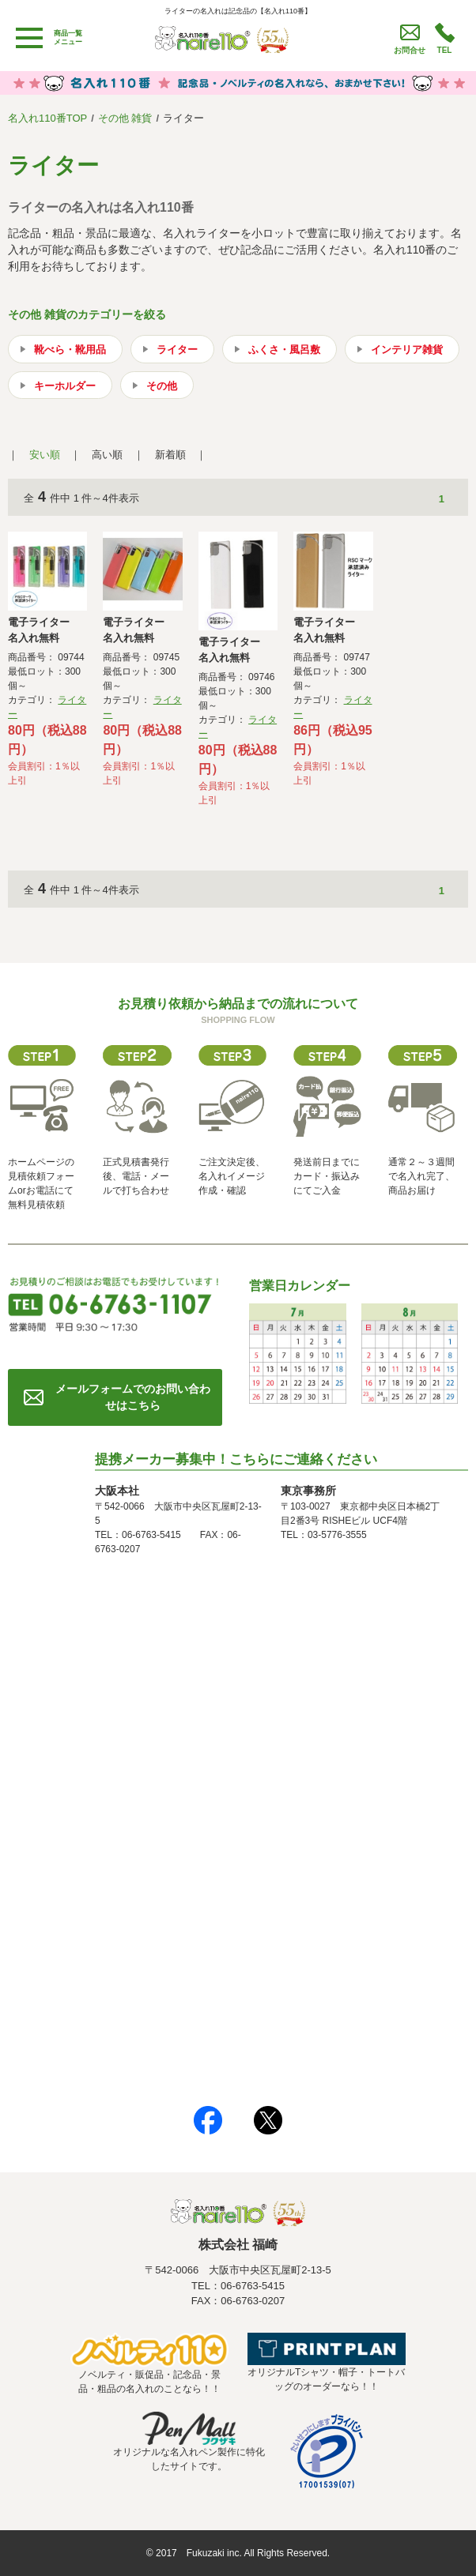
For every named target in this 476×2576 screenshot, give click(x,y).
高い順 (107, 455)
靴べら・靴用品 (70, 349)
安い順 (44, 455)
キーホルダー (65, 386)
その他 (161, 386)
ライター (177, 349)
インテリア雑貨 (407, 349)
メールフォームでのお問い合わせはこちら (132, 1397)
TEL (444, 50)
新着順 (170, 455)
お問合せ (409, 50)
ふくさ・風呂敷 (284, 349)
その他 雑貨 (125, 118)
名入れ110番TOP (47, 118)
